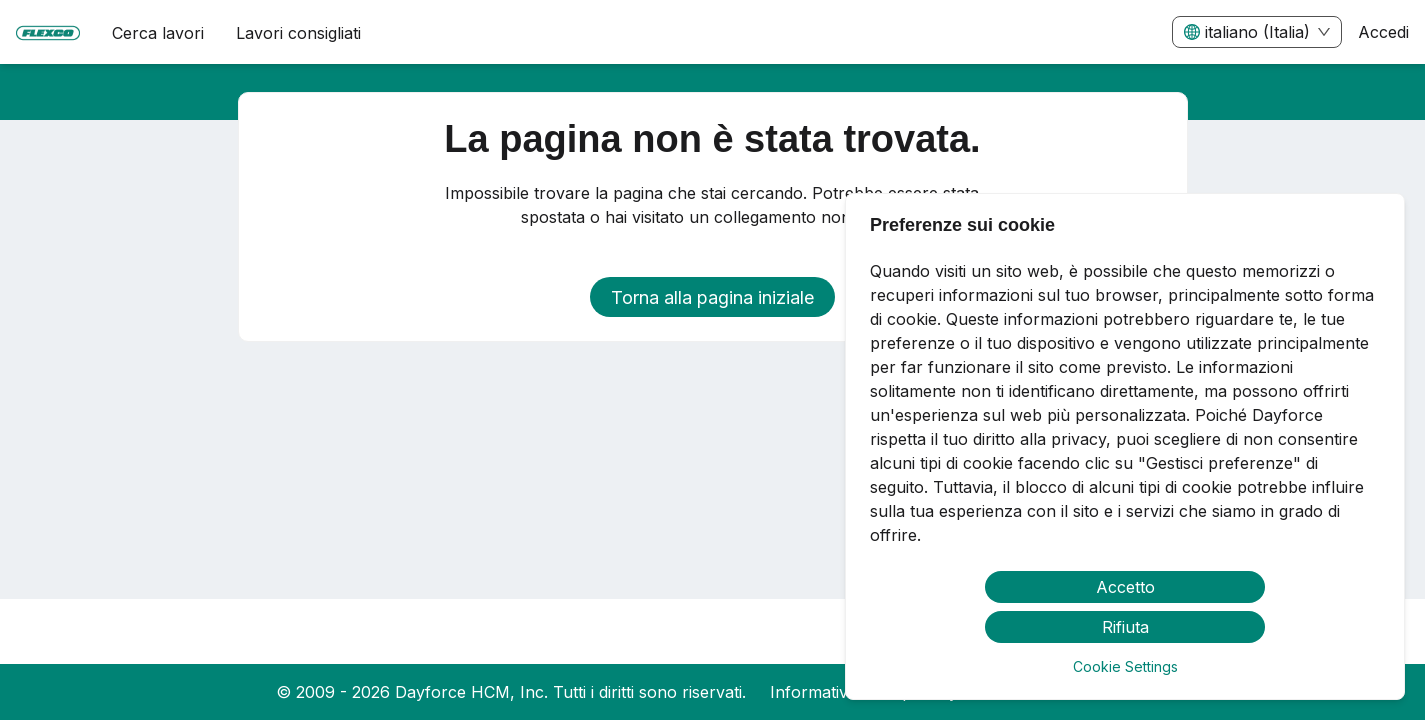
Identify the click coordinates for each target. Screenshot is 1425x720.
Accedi (1383, 32)
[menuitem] (48, 33)
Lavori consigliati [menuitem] (298, 33)
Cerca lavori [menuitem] (158, 33)
